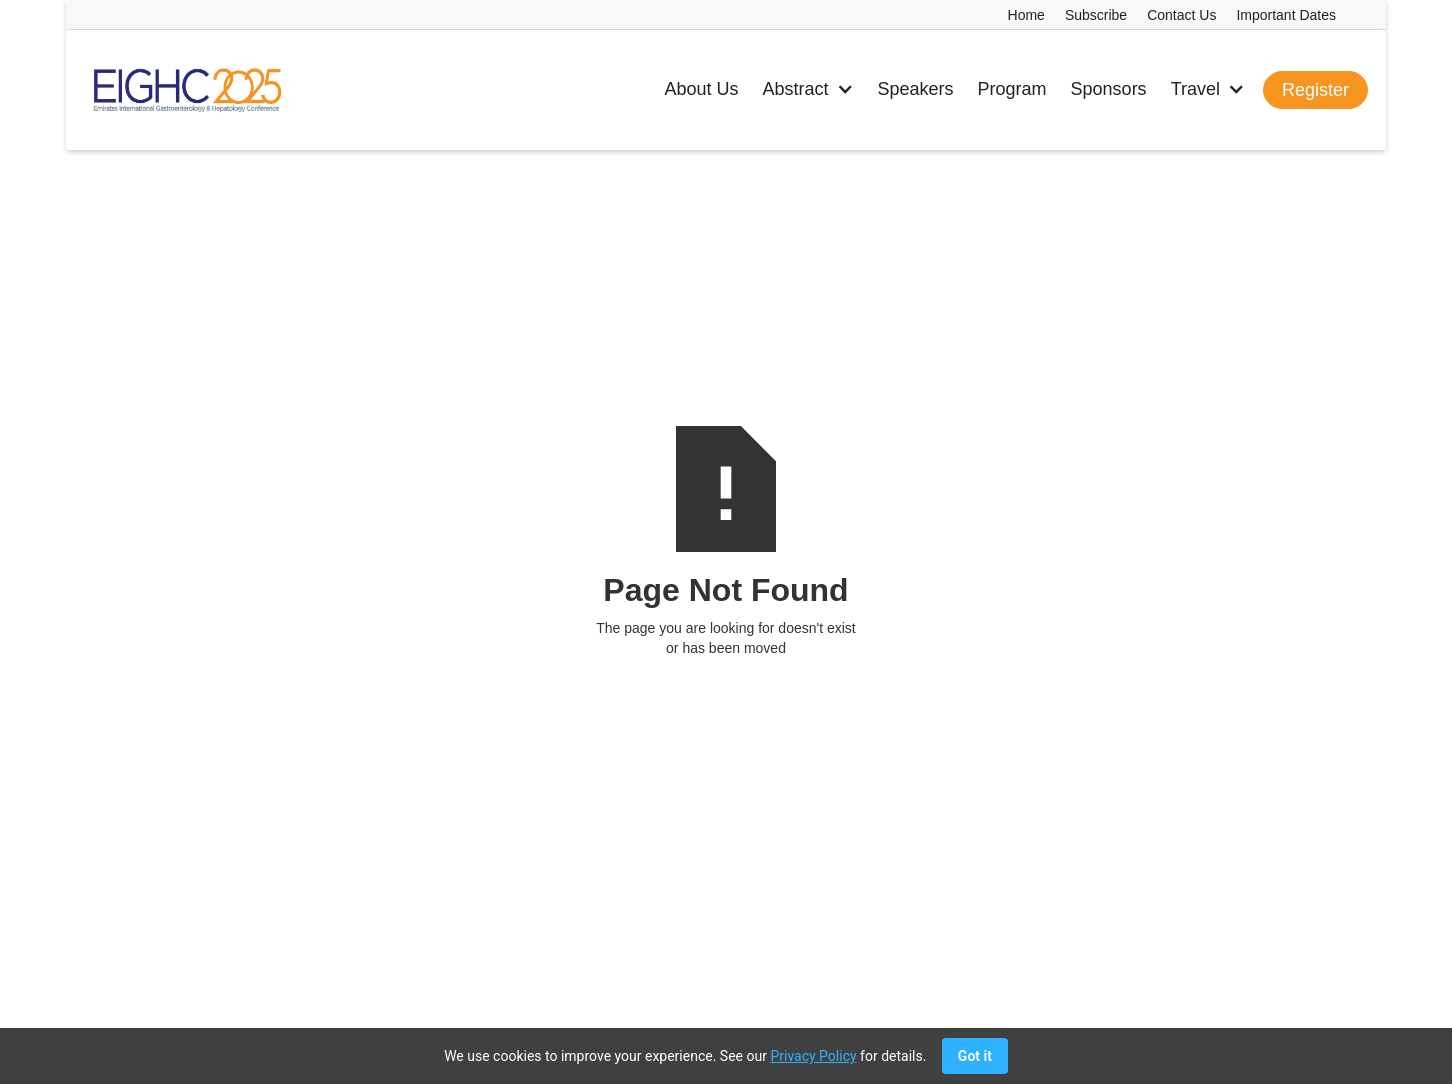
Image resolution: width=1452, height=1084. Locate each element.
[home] (186, 90)
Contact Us (1181, 15)
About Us (701, 89)
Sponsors (1109, 89)
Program (1012, 89)
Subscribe (1096, 15)
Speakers (916, 89)
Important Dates (1286, 15)
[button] (807, 90)
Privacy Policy (813, 1056)
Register (1315, 90)
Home (1026, 15)
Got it (975, 1056)
